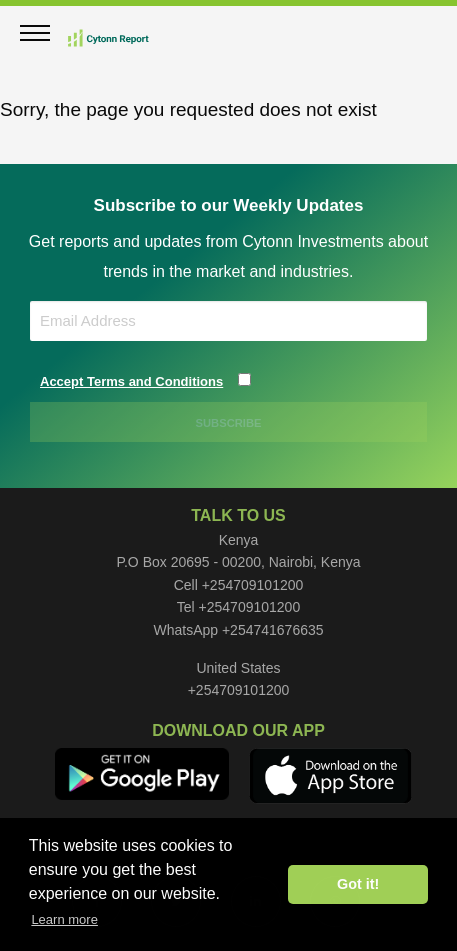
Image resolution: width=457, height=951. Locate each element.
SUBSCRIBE (229, 423)
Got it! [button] (358, 884)
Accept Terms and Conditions (131, 381)
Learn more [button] (64, 919)
